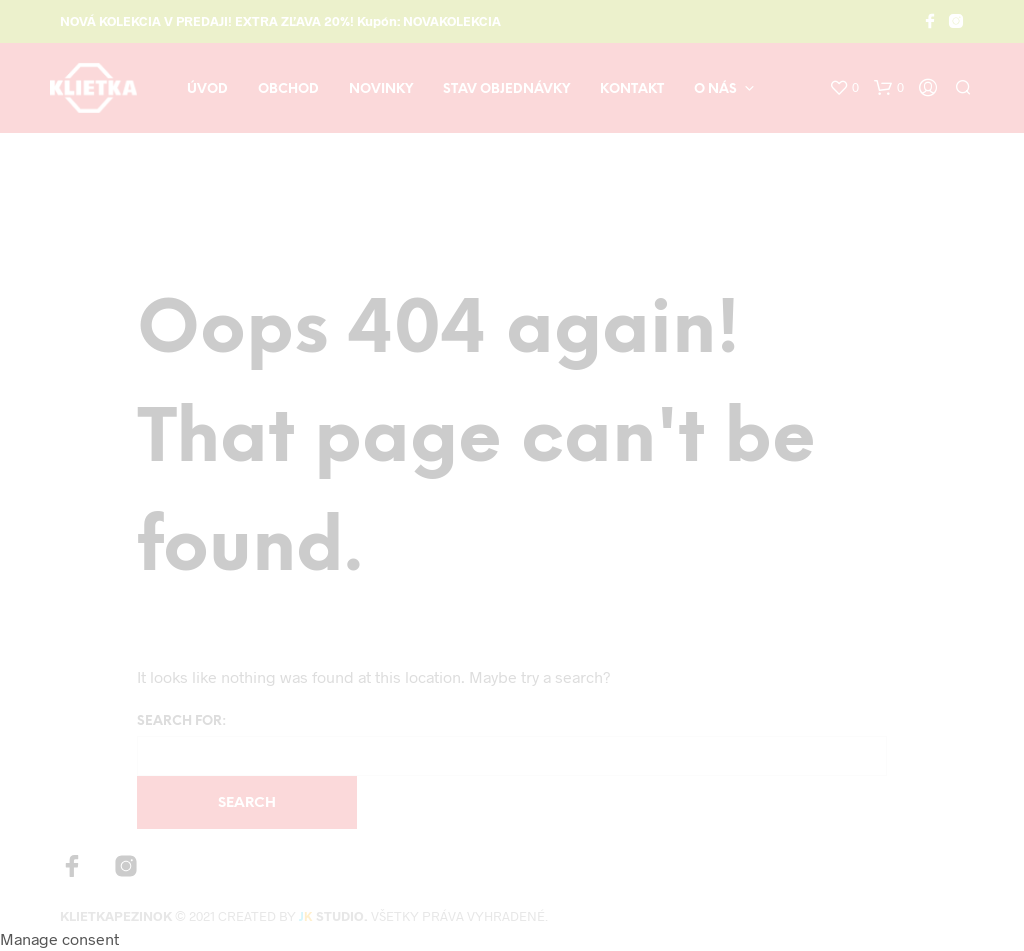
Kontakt (632, 89)
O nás (715, 89)
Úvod (207, 89)
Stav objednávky (506, 89)
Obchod (288, 89)
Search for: (181, 721)
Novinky (381, 89)
